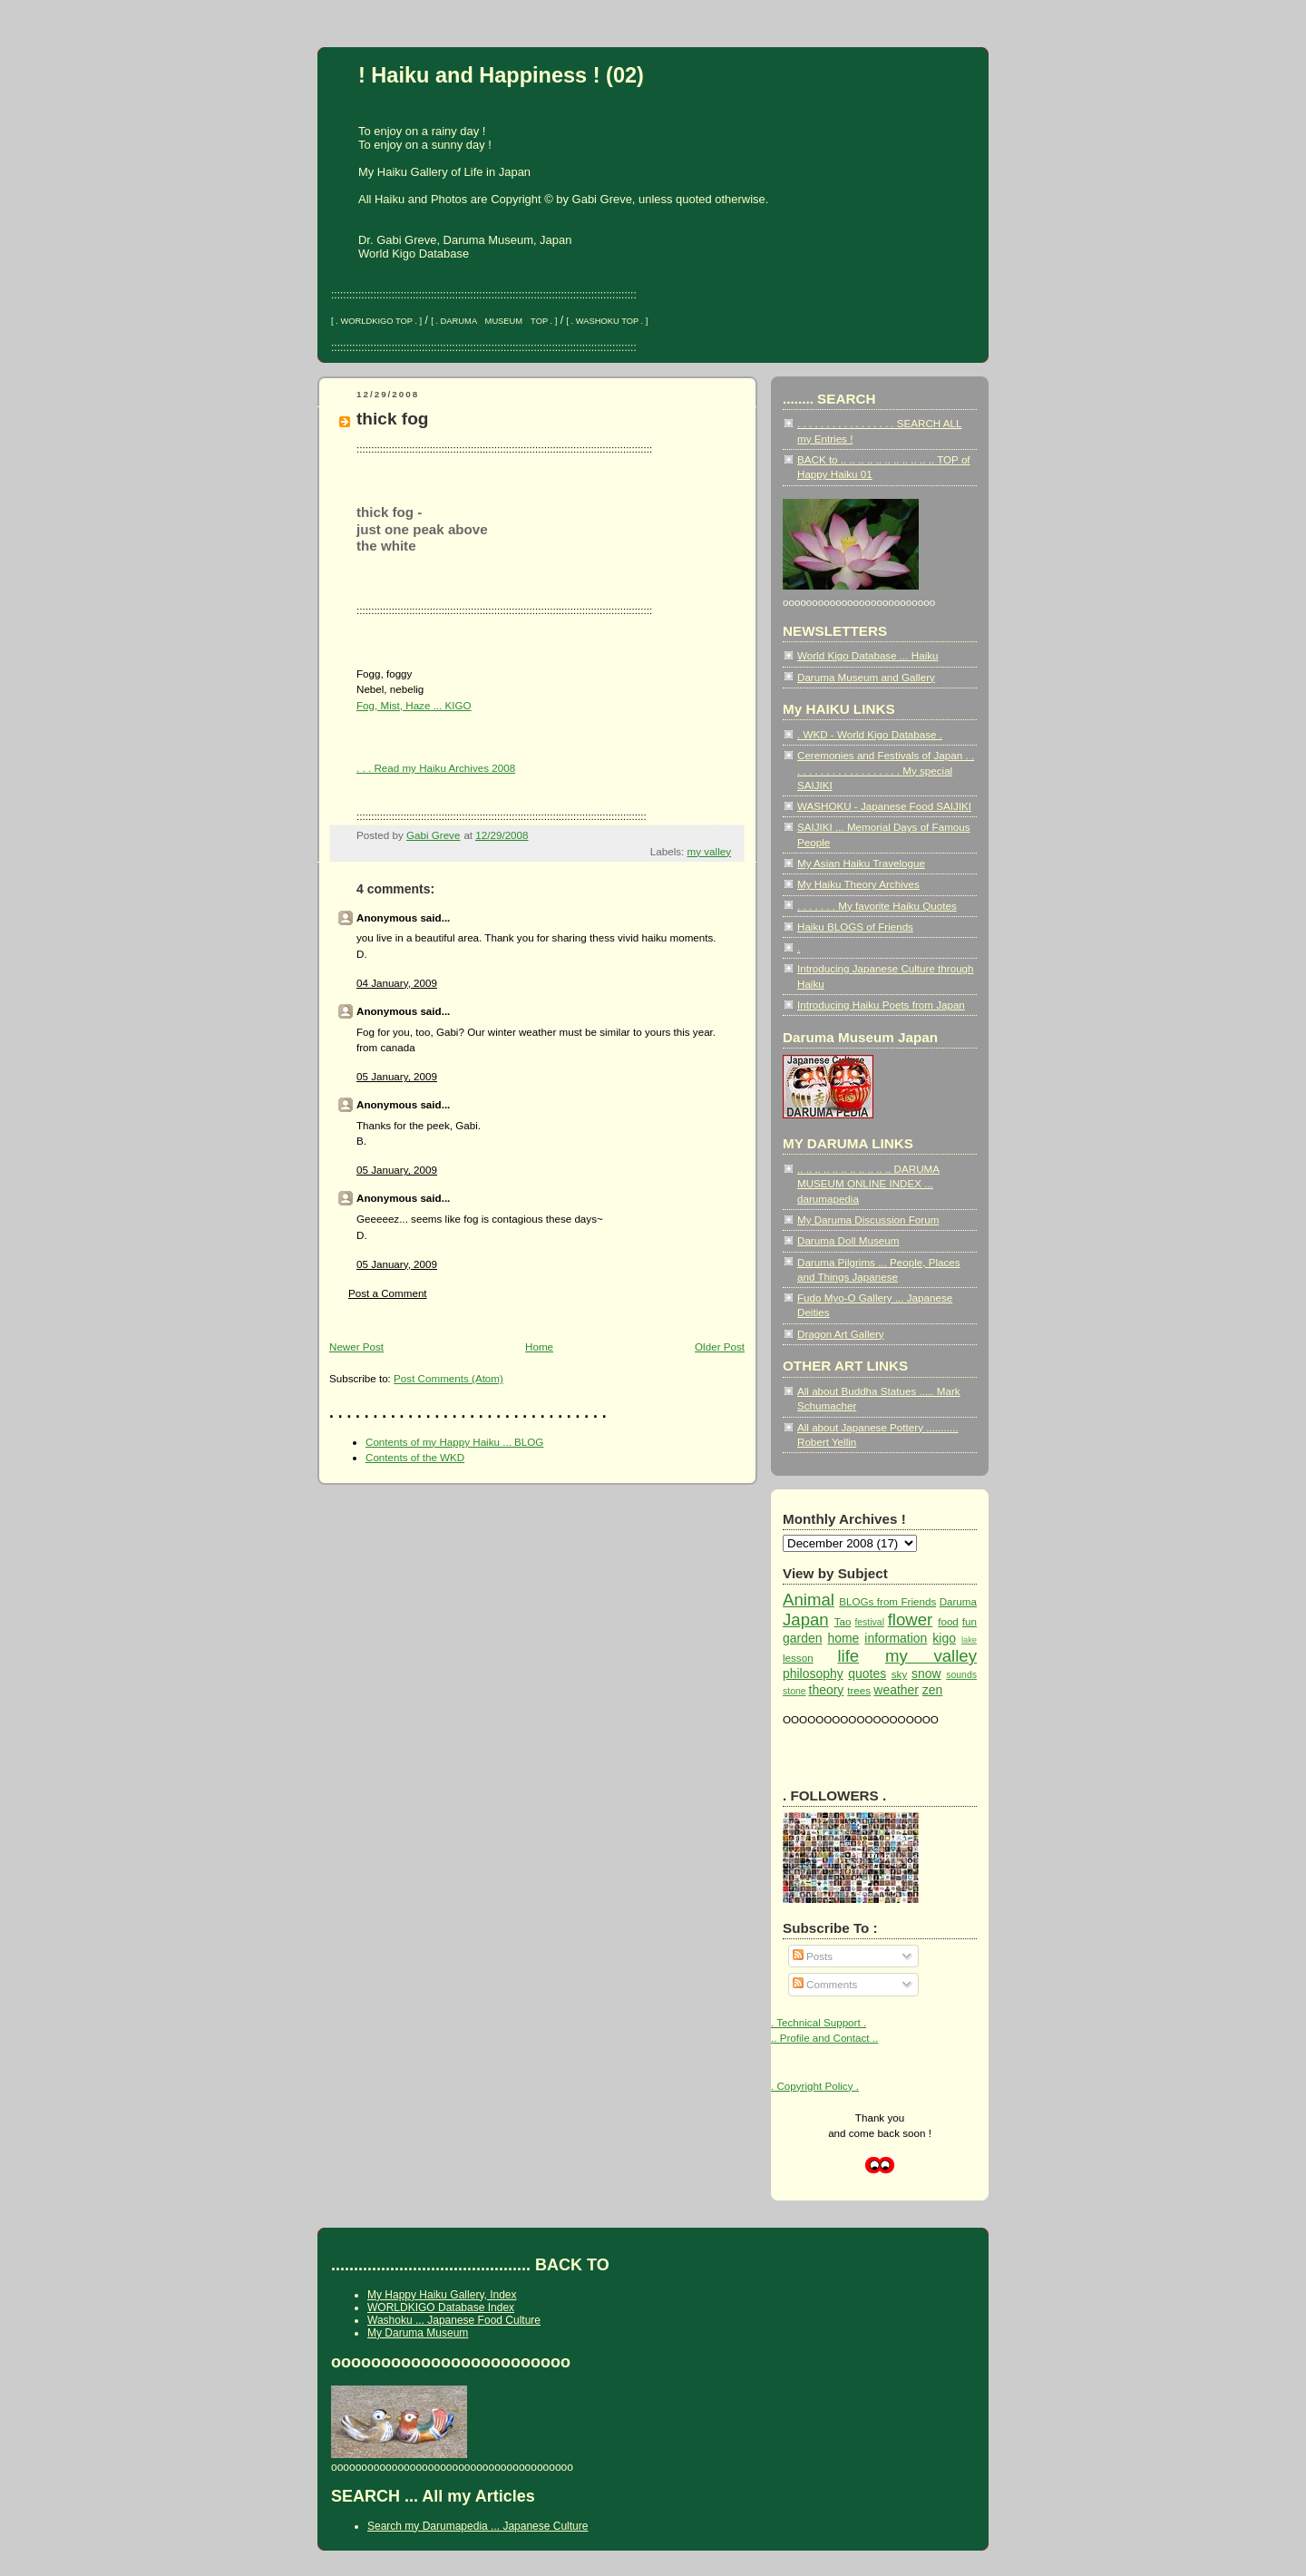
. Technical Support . (818, 2022)
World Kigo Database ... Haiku (868, 655)
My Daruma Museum (417, 2333)
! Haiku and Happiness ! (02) (501, 75)
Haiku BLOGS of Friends (855, 926)
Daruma (958, 1601)
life (848, 1655)
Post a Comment (387, 1293)
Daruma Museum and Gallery (866, 677)
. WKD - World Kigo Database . (869, 734)
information (895, 1638)
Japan (806, 1619)
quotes (867, 1673)
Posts (813, 1956)
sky (899, 1674)
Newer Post (356, 1346)
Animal (808, 1599)
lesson (798, 1658)
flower (910, 1619)
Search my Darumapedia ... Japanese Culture (477, 2526)
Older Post (720, 1346)
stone (794, 1691)
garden (802, 1638)
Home (539, 1346)
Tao (843, 1621)
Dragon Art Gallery (840, 1334)
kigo (944, 1638)
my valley (709, 851)
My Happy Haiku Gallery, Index (442, 2294)
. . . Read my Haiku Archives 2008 (435, 768)
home (843, 1638)
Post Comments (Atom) (448, 1378)
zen (932, 1690)
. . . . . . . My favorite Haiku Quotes (877, 906)
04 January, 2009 (396, 983)
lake (969, 1639)
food (948, 1621)
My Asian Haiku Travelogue (861, 863)
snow (926, 1673)
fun (969, 1621)
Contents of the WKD (414, 1457)
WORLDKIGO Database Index (440, 2307)
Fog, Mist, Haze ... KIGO (414, 705)
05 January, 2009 (396, 1076)
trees (859, 1690)
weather (896, 1690)
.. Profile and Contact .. (824, 2038)
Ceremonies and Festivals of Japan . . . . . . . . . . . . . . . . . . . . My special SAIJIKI (885, 770)
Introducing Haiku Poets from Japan (881, 1004)
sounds (961, 1675)
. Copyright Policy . (815, 2086)
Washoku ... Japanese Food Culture (454, 2320)
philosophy (813, 1673)
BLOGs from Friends (887, 1601)
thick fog (392, 418)
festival (869, 1622)
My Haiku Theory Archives (858, 884)
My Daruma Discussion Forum (868, 1219)
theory (826, 1690)
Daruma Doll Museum (848, 1240)
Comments (825, 1984)
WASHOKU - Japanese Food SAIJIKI (884, 806)
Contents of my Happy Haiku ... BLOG (454, 1442)
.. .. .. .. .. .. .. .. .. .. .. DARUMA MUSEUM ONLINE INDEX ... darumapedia (868, 1184)
